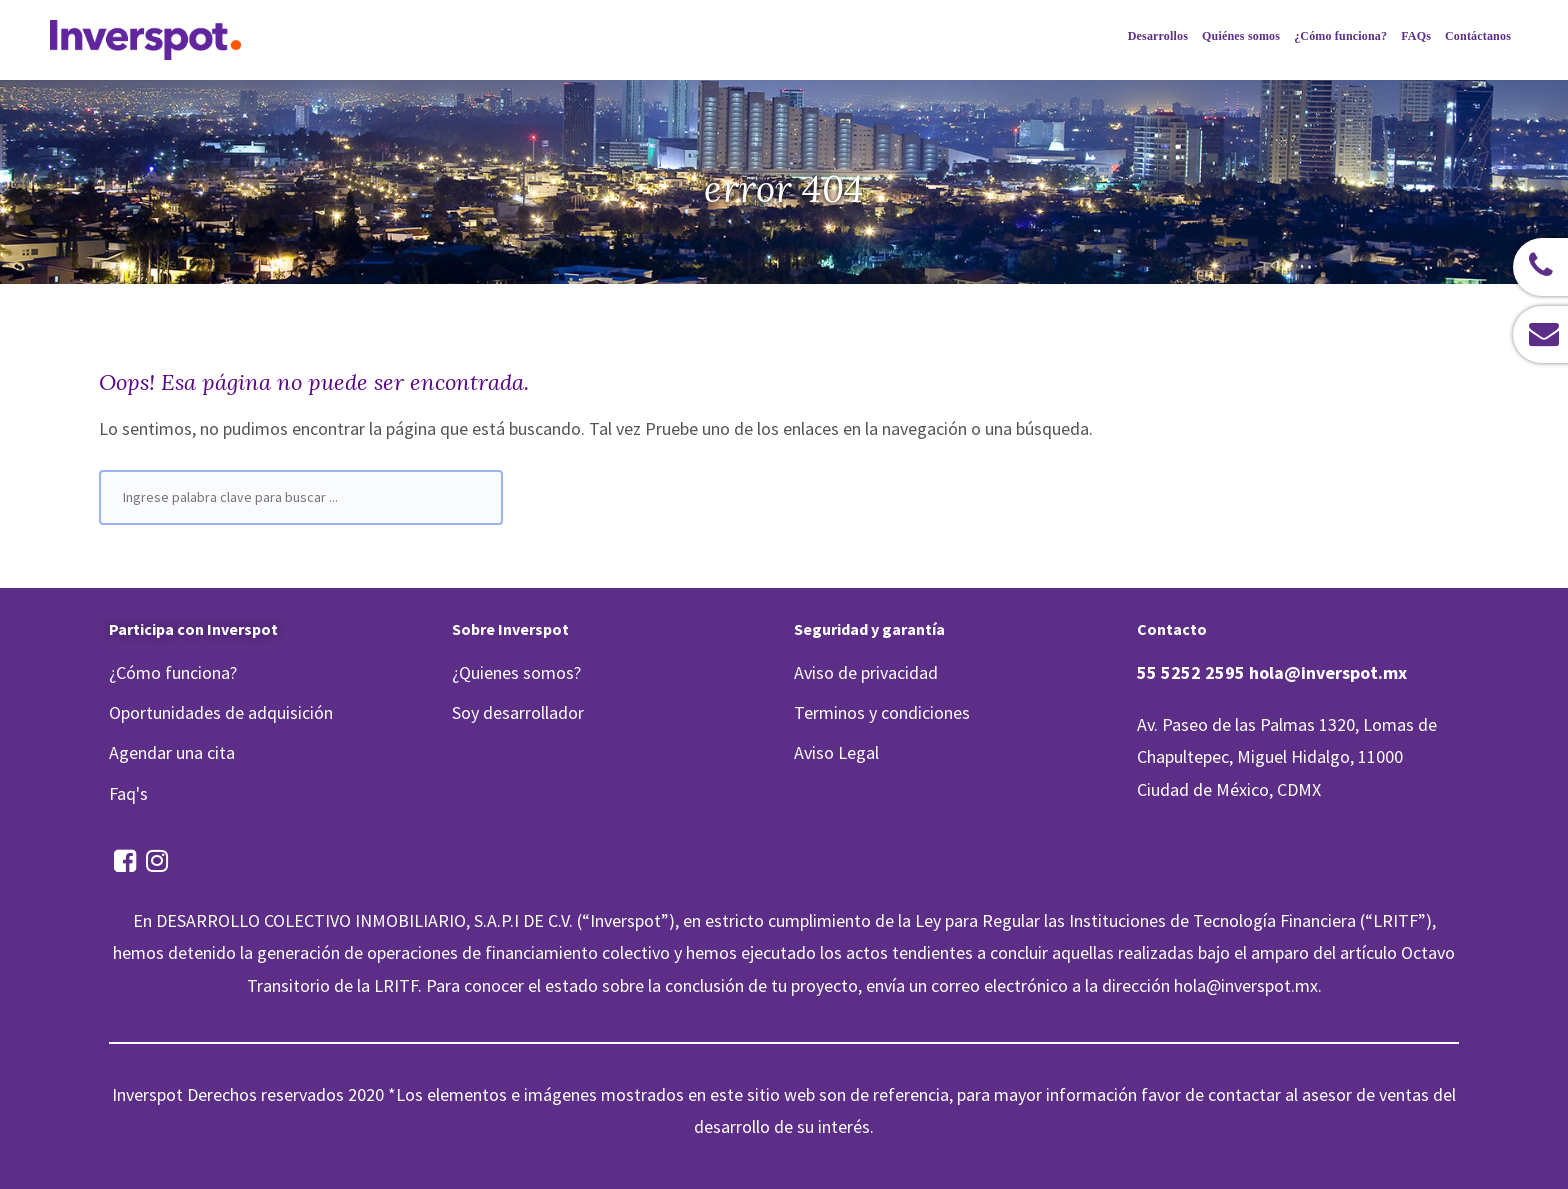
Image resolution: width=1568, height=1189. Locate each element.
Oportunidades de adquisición (221, 712)
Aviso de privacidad (866, 672)
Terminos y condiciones (882, 712)
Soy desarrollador (518, 712)
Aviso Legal (836, 752)
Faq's (128, 793)
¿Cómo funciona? (173, 672)
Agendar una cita (172, 752)
